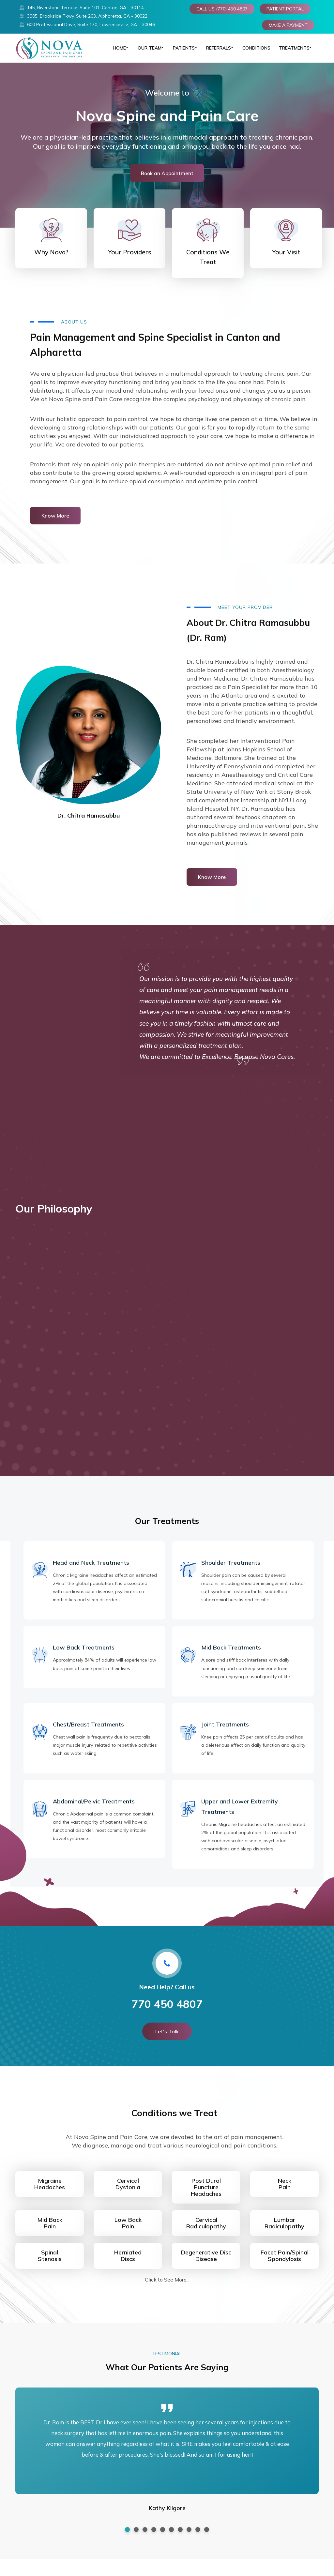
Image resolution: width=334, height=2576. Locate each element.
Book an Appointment (167, 180)
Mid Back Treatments (231, 1655)
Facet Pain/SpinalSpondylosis (285, 2263)
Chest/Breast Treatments (88, 1731)
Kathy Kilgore (167, 2515)
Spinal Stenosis (50, 2263)
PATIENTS (181, 51)
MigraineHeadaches (49, 2191)
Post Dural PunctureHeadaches (206, 2194)
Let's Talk (167, 2038)
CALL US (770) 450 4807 (222, 9)
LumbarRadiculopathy (284, 2230)
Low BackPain (128, 2230)
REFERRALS (216, 51)
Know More (55, 523)
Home (115, 51)
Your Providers (129, 259)
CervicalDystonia (127, 2191)
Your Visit (286, 259)
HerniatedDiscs (128, 2263)
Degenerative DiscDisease (206, 2263)
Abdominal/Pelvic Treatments (94, 1808)
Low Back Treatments (83, 1655)
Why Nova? (51, 259)
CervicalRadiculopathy (206, 2230)
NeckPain (284, 2191)
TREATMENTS (291, 51)
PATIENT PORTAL (285, 9)
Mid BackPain (49, 2230)
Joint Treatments (225, 1731)
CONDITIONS (255, 51)
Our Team (146, 51)
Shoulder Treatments (230, 1570)
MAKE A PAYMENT (288, 25)
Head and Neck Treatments (91, 1570)
